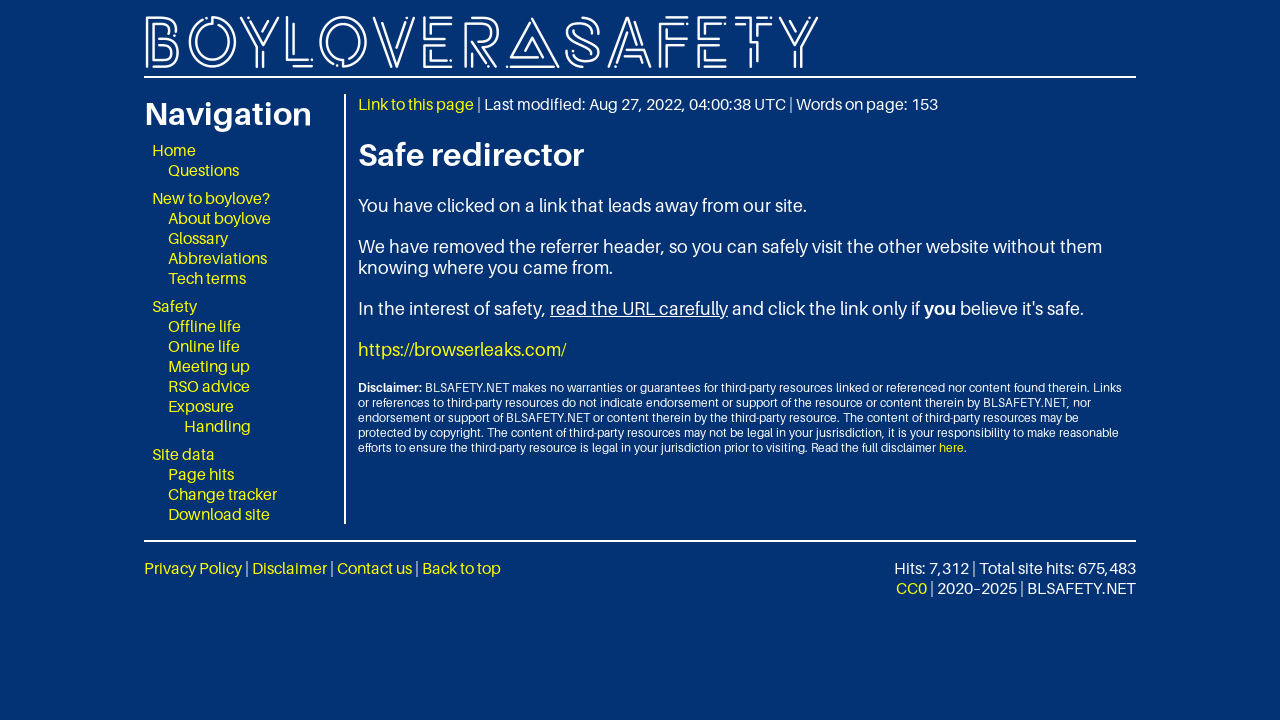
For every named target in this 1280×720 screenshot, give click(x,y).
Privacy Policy (193, 568)
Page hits (201, 474)
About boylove (219, 218)
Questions (203, 170)
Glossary (198, 238)
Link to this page (416, 104)
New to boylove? (211, 198)
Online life (204, 346)
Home (174, 150)
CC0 (911, 588)
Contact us (374, 568)
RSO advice (209, 386)
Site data (183, 454)
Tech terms (207, 278)
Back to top (461, 568)
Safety (174, 306)
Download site (219, 514)
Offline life (204, 326)
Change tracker (222, 494)
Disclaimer (289, 568)
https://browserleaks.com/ (462, 349)
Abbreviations (217, 258)
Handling (217, 426)
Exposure (201, 406)
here (951, 447)
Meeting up (209, 366)
